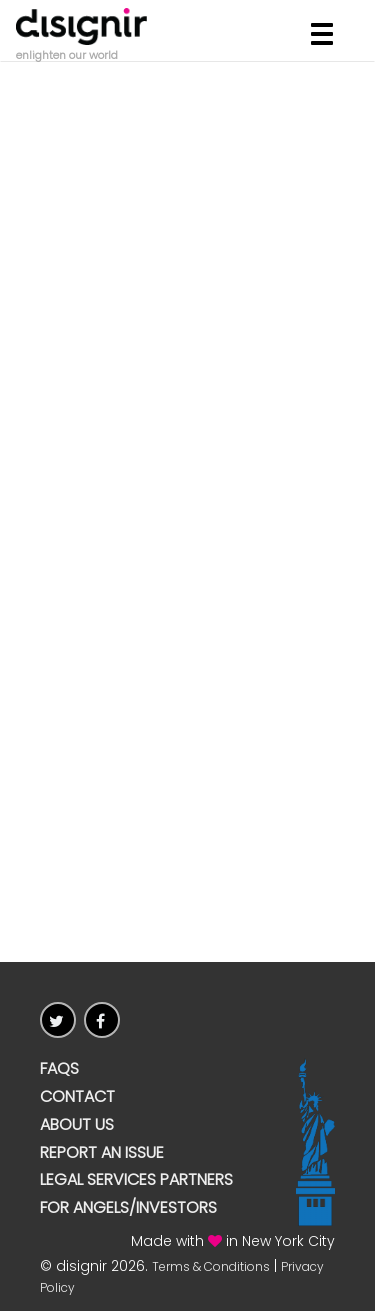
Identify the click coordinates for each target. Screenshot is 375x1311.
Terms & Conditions (211, 1266)
